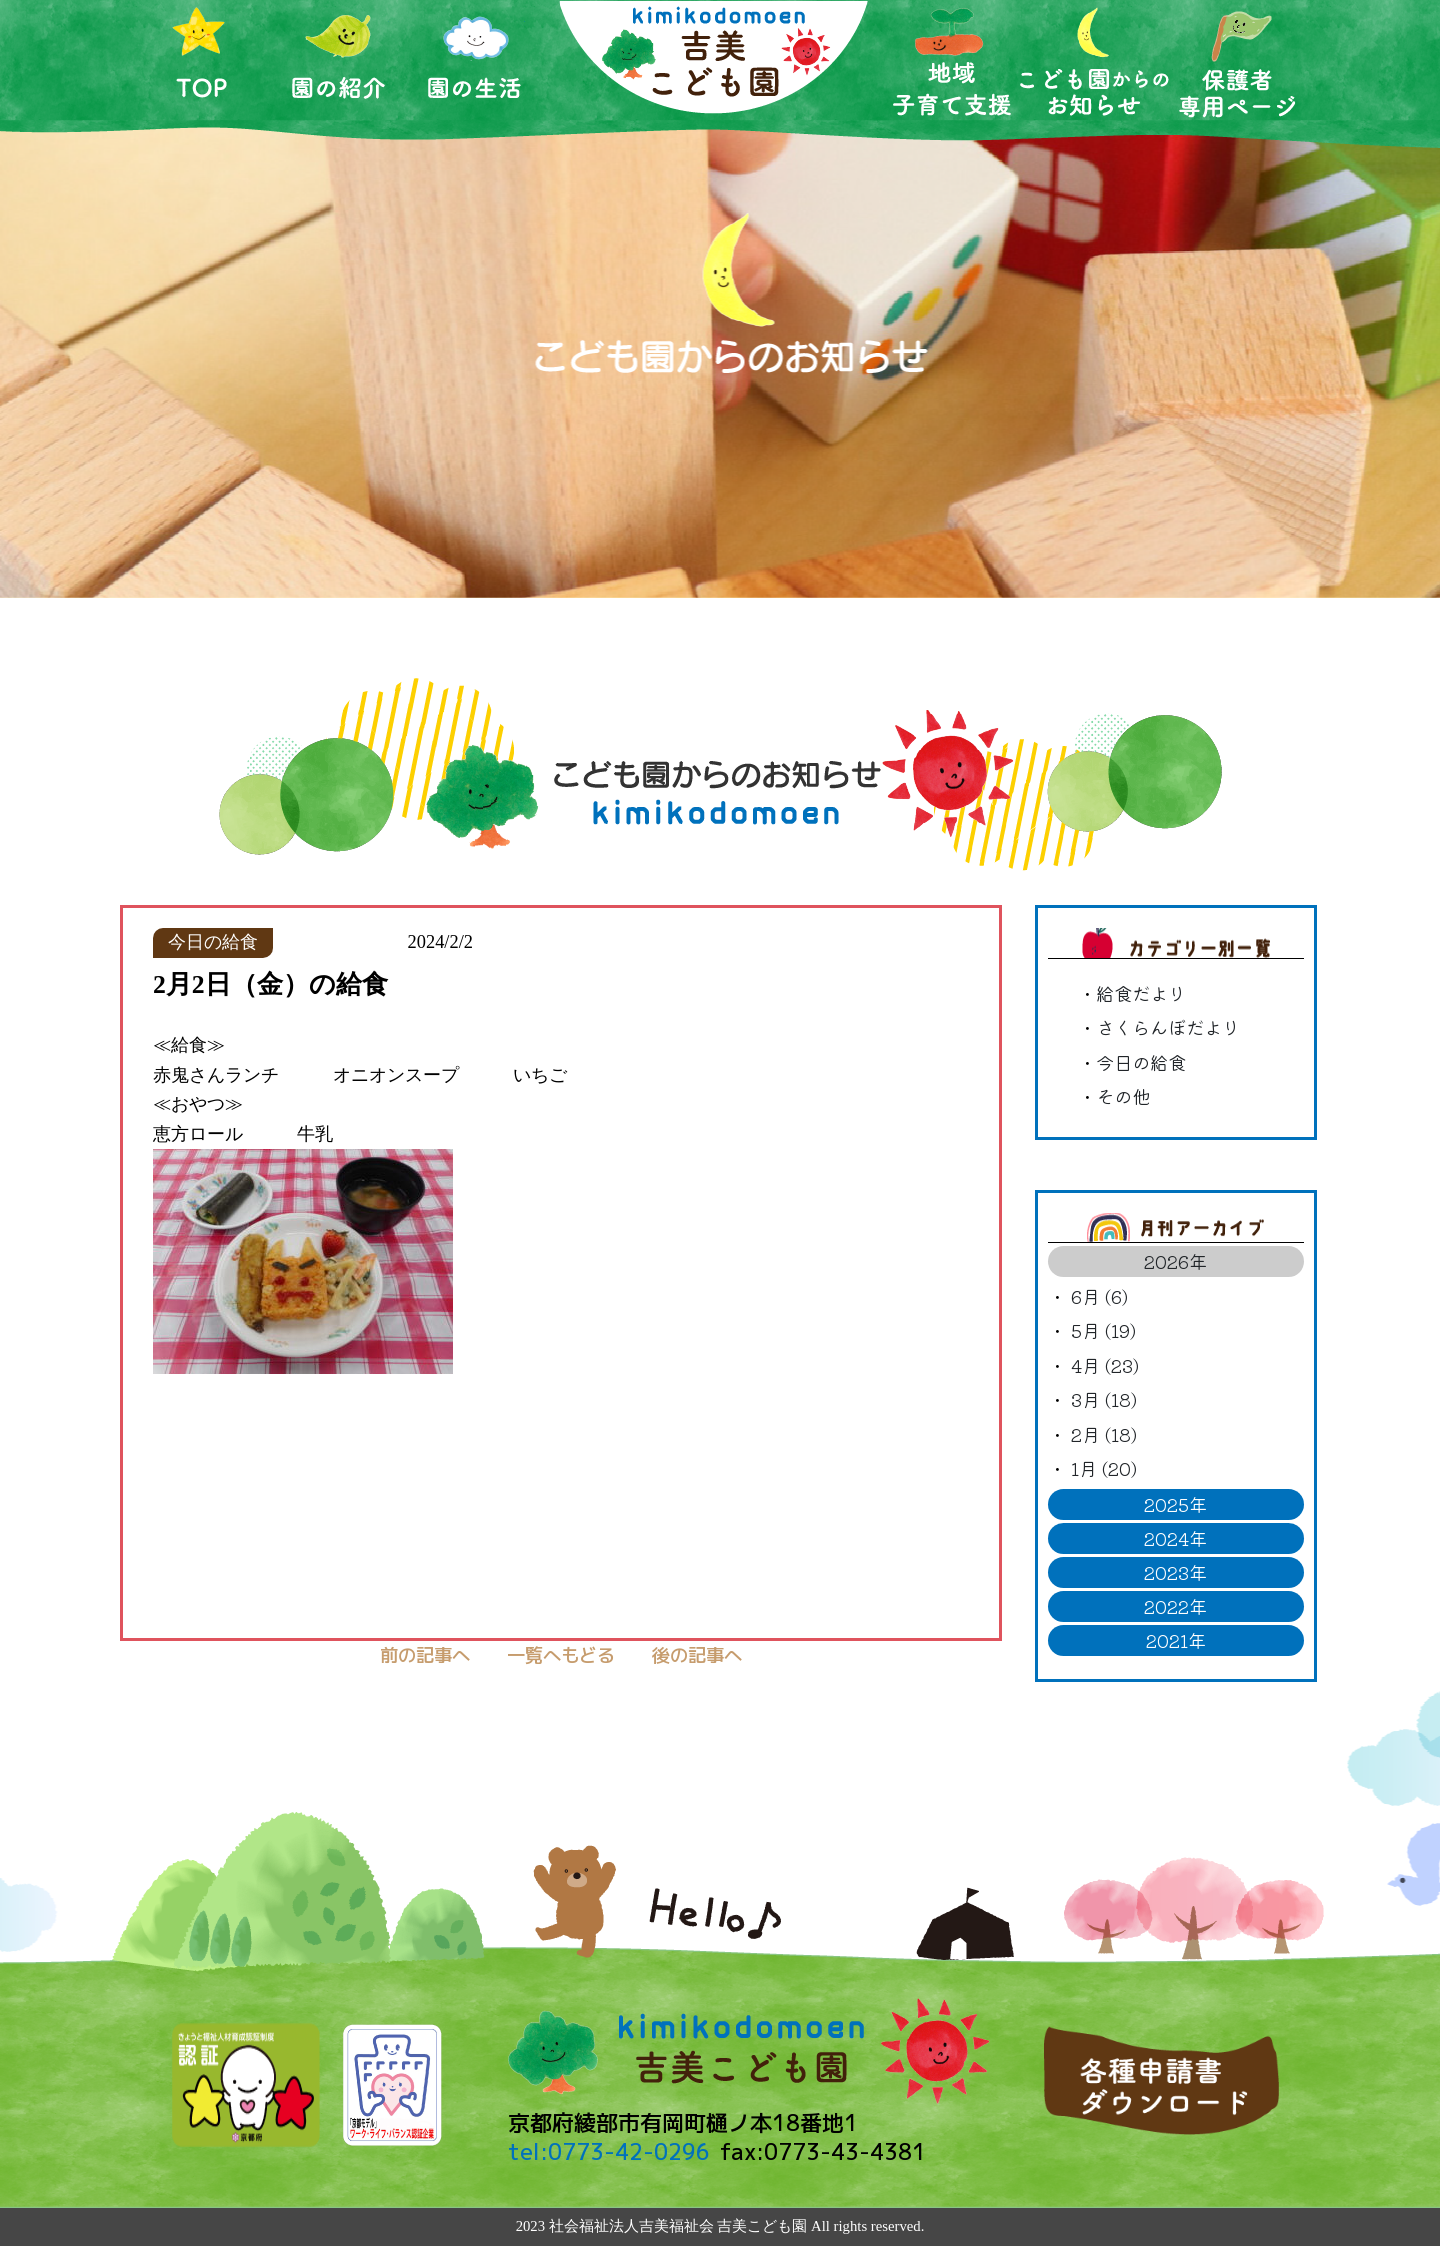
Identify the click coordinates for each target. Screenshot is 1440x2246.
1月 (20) (1104, 1468)
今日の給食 (1141, 1062)
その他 (1123, 1096)
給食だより (1141, 993)
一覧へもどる (561, 1655)
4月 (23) (1105, 1365)
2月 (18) (1104, 1434)
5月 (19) (1103, 1330)
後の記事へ (697, 1655)
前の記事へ (425, 1655)
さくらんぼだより (1168, 1027)
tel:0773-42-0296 (609, 2151)
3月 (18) (1104, 1399)
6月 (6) (1099, 1296)
